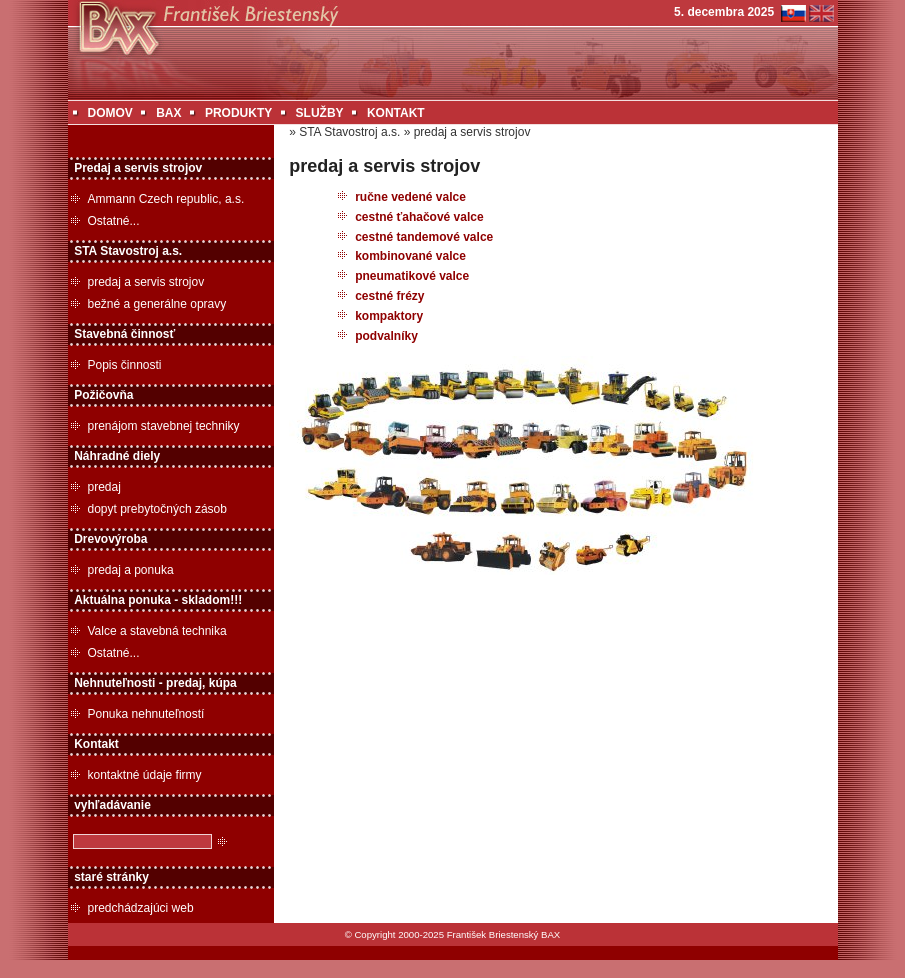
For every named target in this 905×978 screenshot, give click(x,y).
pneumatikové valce (412, 276)
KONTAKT (396, 113)
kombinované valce (410, 256)
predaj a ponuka (131, 570)
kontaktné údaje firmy (145, 775)
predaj (104, 487)
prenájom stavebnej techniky (164, 426)
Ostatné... (114, 221)
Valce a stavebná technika (157, 631)
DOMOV (110, 113)
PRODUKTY (238, 113)
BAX (168, 113)
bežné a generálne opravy (157, 304)
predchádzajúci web (141, 908)
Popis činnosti (125, 365)
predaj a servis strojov (146, 282)
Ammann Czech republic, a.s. (166, 199)
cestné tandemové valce (424, 237)
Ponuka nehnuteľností (146, 714)
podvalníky (386, 336)
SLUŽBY (320, 113)
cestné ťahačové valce (419, 217)
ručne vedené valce (410, 197)
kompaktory (389, 316)
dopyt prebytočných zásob (157, 509)
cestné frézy (389, 296)
